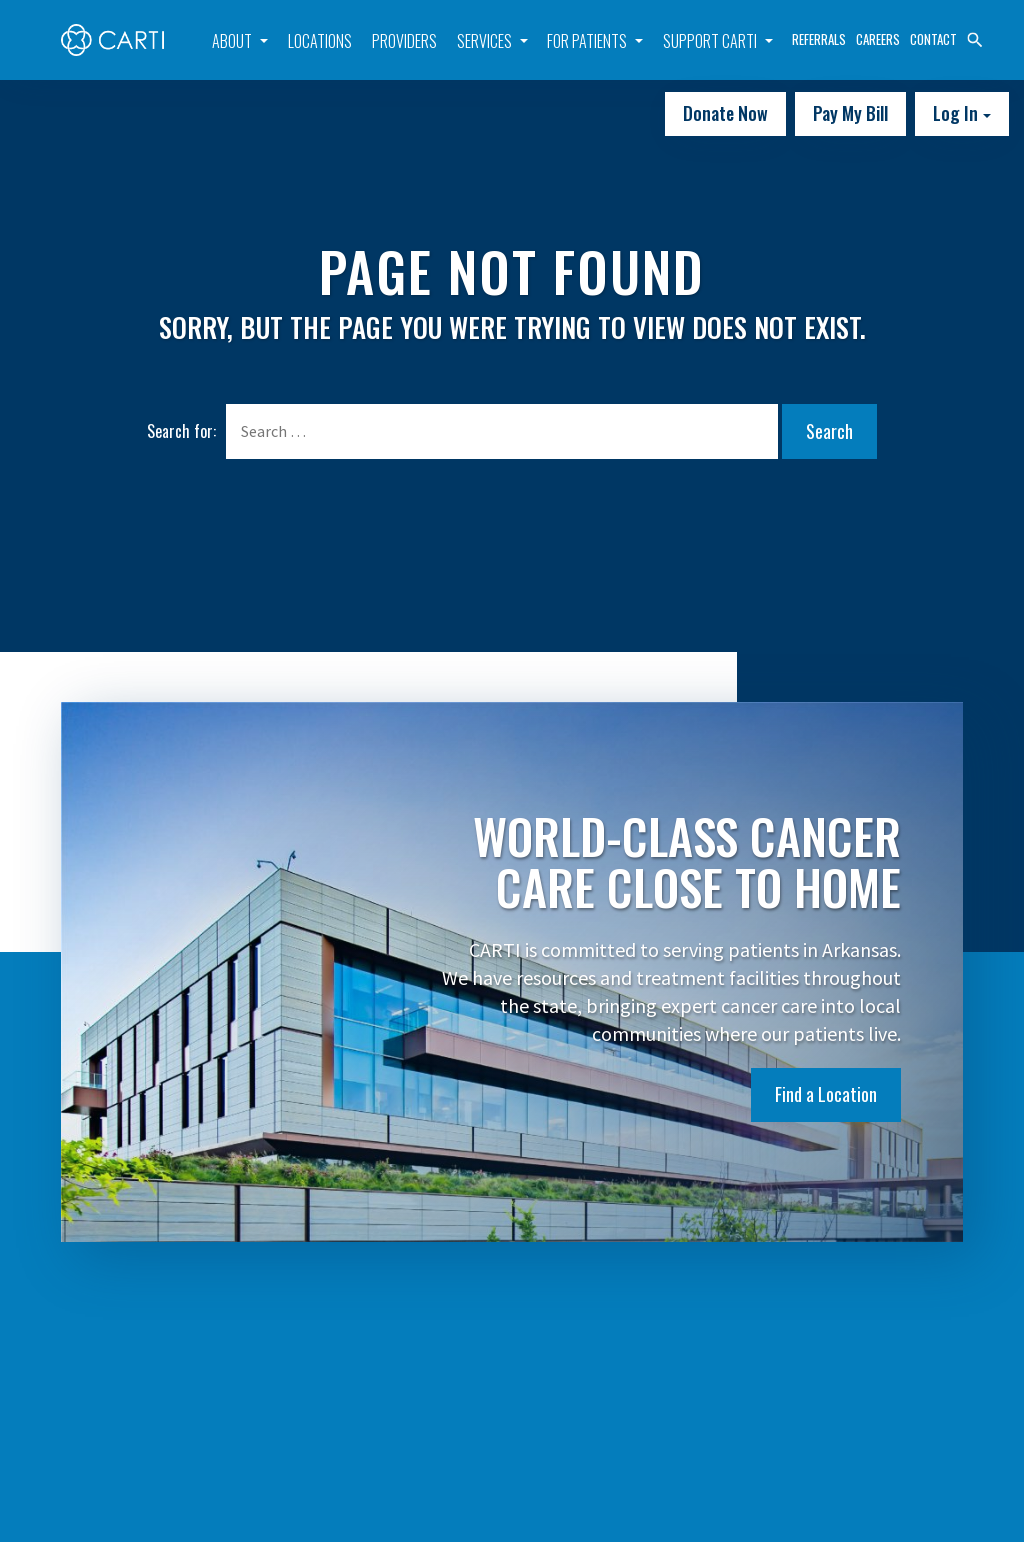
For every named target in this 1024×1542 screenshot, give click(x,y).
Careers (878, 39)
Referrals (819, 39)
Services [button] (484, 41)
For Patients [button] (587, 41)
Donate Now (725, 113)
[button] (975, 37)
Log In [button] (957, 113)
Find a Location (826, 1094)
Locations (320, 41)
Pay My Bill (850, 113)
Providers (404, 41)
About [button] (232, 41)
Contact (933, 39)
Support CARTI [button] (710, 41)
